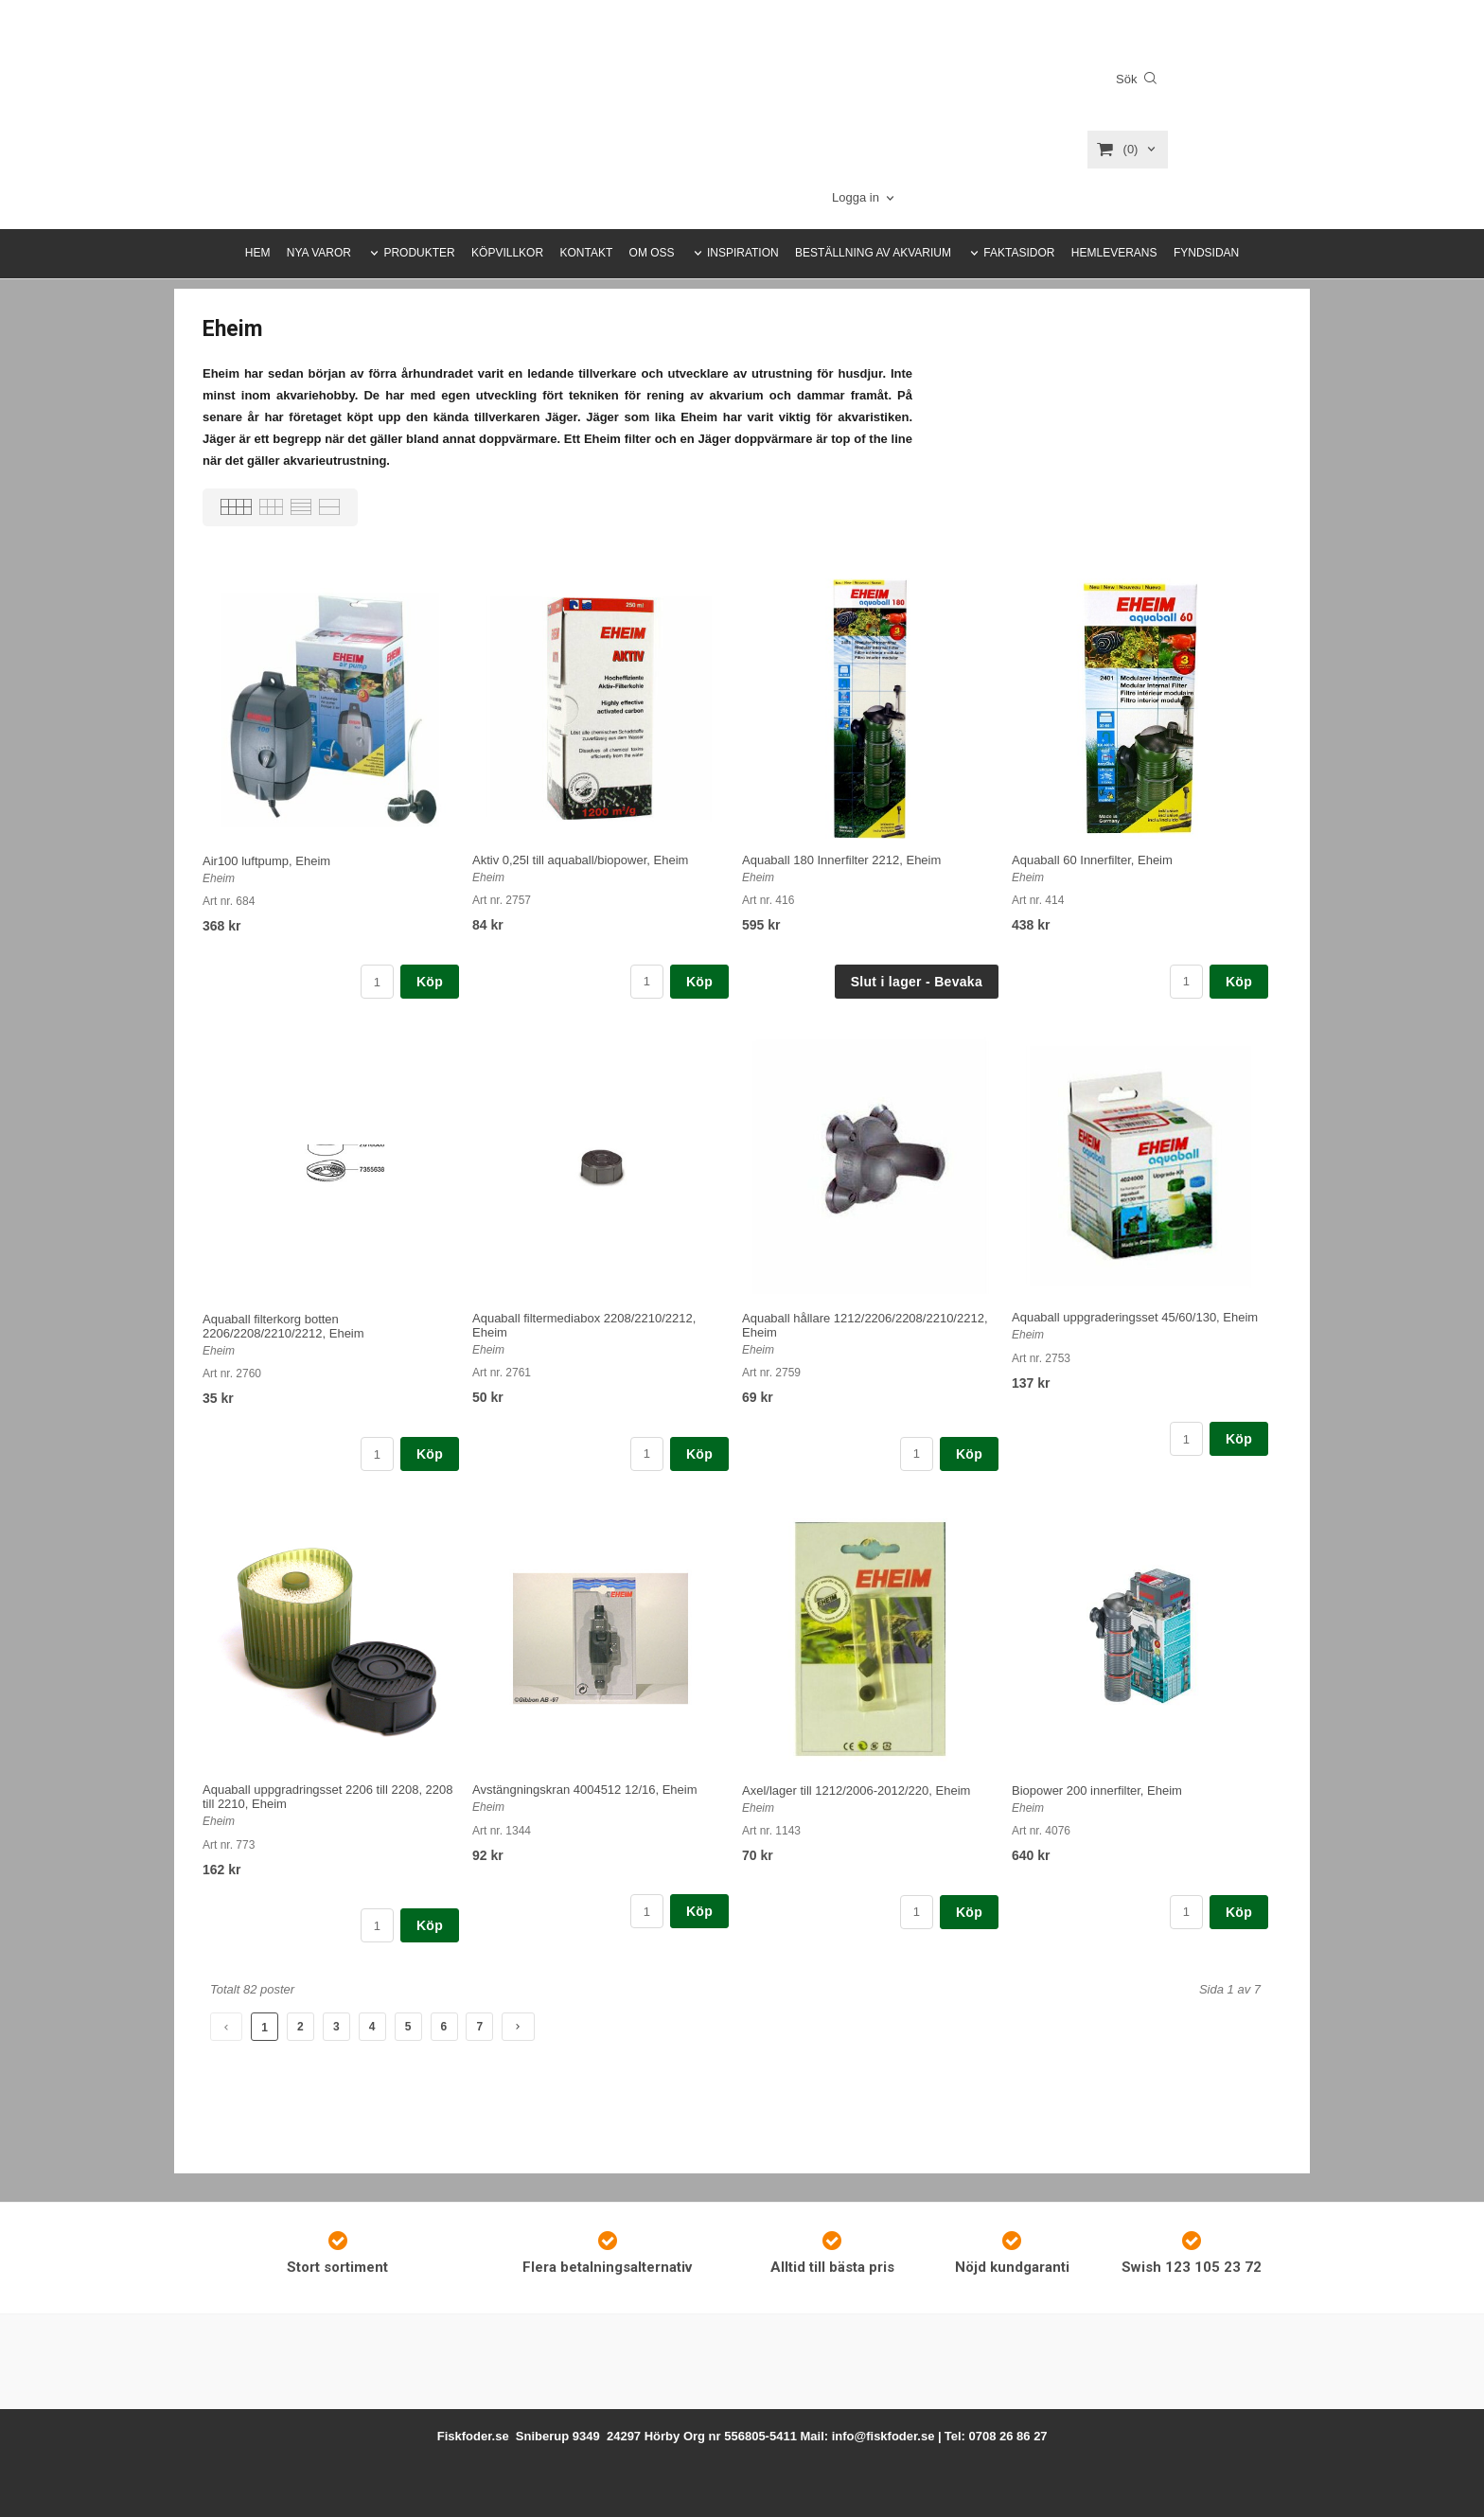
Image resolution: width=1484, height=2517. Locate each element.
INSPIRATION (743, 252)
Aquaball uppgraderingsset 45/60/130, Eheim (1135, 1317)
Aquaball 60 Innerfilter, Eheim (1092, 860)
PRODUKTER (418, 252)
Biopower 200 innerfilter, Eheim (1097, 1790)
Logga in (855, 197)
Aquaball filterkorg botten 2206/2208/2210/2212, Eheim (283, 1326)
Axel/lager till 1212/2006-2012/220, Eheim (856, 1790)
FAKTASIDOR (1018, 252)
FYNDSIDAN (1206, 252)
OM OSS (652, 252)
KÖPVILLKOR (507, 252)
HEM (258, 252)
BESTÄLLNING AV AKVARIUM (873, 252)
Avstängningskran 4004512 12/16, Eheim (585, 1789)
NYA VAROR (319, 252)
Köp (429, 981)
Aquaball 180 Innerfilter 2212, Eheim (841, 860)
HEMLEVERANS (1114, 252)
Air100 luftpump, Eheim (266, 861)
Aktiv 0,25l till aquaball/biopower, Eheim (580, 860)
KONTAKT (585, 252)
